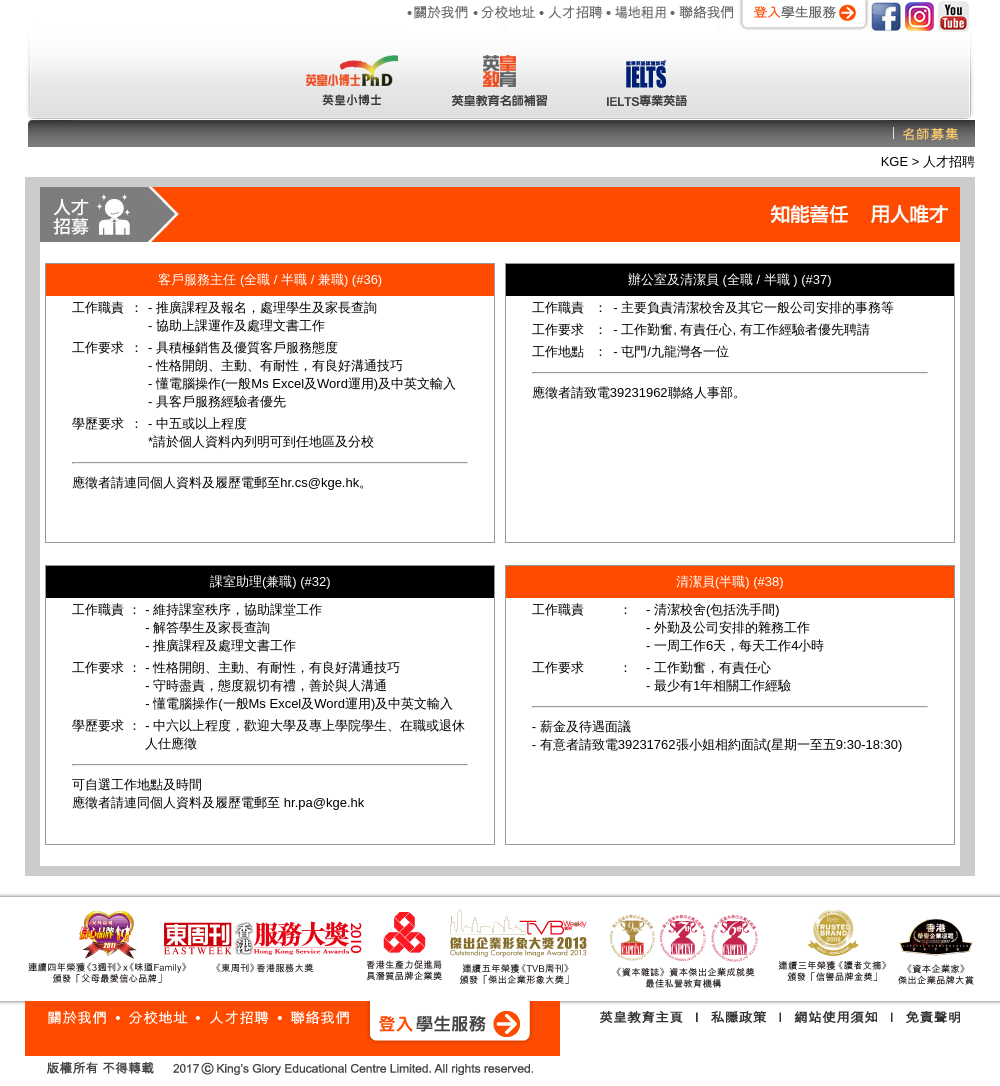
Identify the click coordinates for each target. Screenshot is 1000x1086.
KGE (896, 161)
